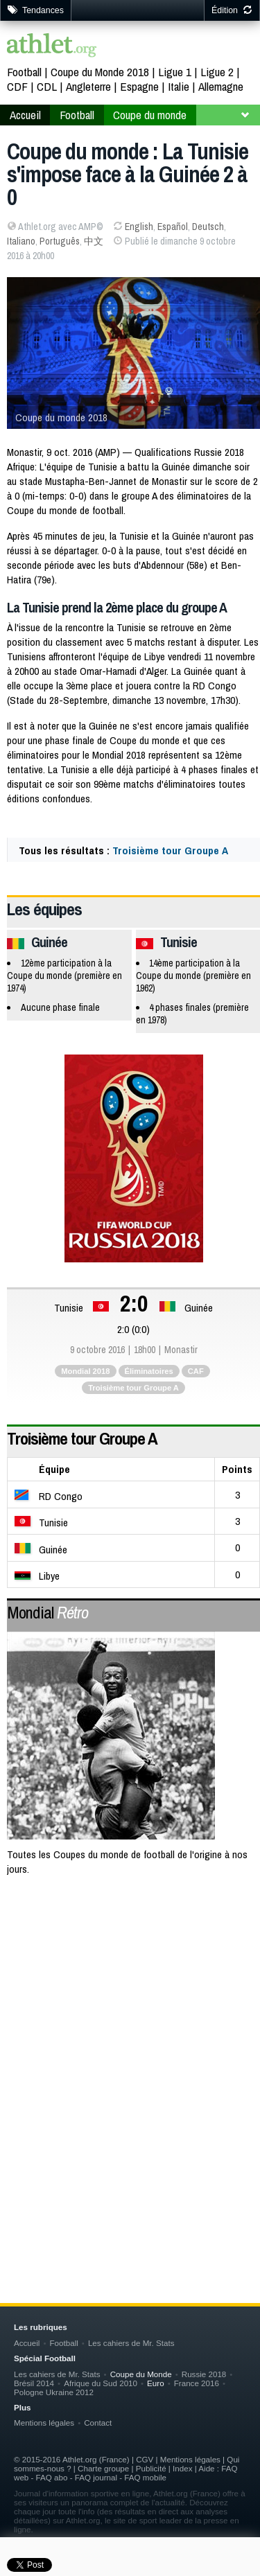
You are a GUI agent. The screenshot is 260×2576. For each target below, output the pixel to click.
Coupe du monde (150, 115)
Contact (98, 2422)
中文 (93, 241)
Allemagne (220, 86)
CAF (196, 1371)
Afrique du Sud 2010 (100, 2383)
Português (60, 241)
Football (24, 72)
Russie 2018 (204, 2374)
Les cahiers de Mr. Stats (131, 2342)
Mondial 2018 (85, 1371)
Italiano (21, 241)
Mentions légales (44, 2422)
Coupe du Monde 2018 (100, 72)
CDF (17, 86)
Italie (178, 86)
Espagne (139, 86)
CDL (47, 86)
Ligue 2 (217, 72)
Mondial (47, 1612)
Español (172, 226)
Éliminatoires (149, 1371)
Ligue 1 (174, 72)
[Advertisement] (130, 2032)
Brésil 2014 (34, 2383)
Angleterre (88, 86)
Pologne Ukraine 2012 (54, 2392)
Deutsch (208, 226)
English (139, 226)
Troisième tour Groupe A (170, 850)
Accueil (25, 115)
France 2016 (196, 2383)
